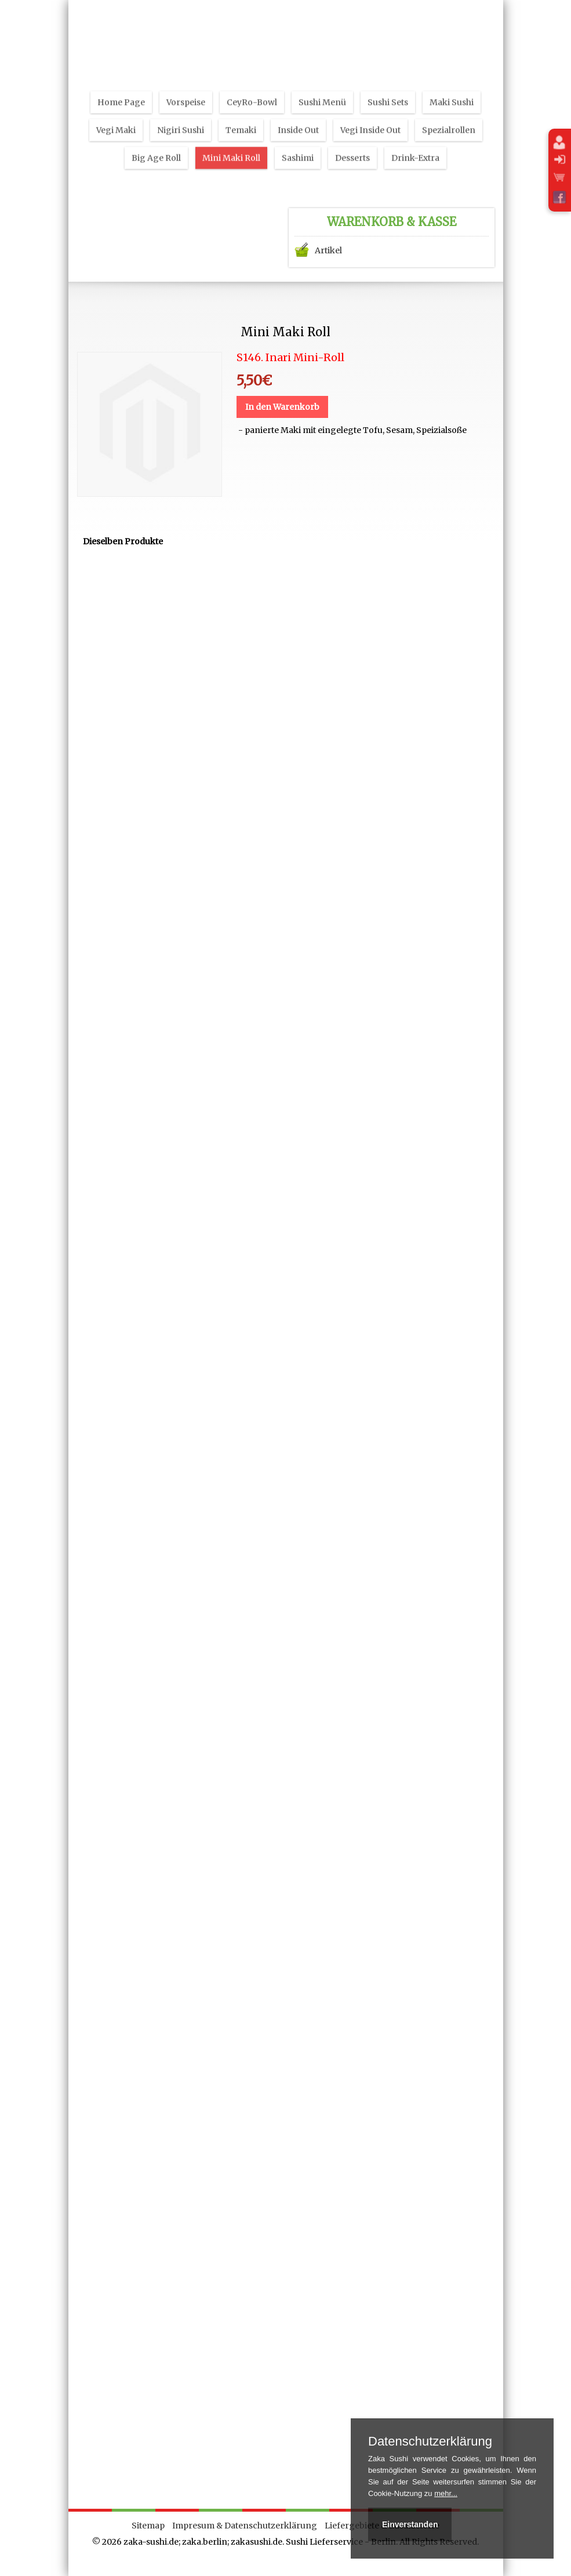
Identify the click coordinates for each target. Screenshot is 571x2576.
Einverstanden (410, 2524)
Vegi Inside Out (370, 116)
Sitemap (148, 2525)
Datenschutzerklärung (430, 2441)
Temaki (241, 116)
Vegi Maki (116, 116)
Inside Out (298, 116)
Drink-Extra (415, 144)
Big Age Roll (156, 144)
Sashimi (298, 144)
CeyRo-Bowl (252, 88)
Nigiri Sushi (180, 116)
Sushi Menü (322, 88)
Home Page (121, 88)
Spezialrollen (448, 116)
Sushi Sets (388, 88)
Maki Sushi (452, 88)
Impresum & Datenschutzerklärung (244, 2525)
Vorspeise (185, 88)
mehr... (445, 2493)
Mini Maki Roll (231, 144)
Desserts (352, 144)
